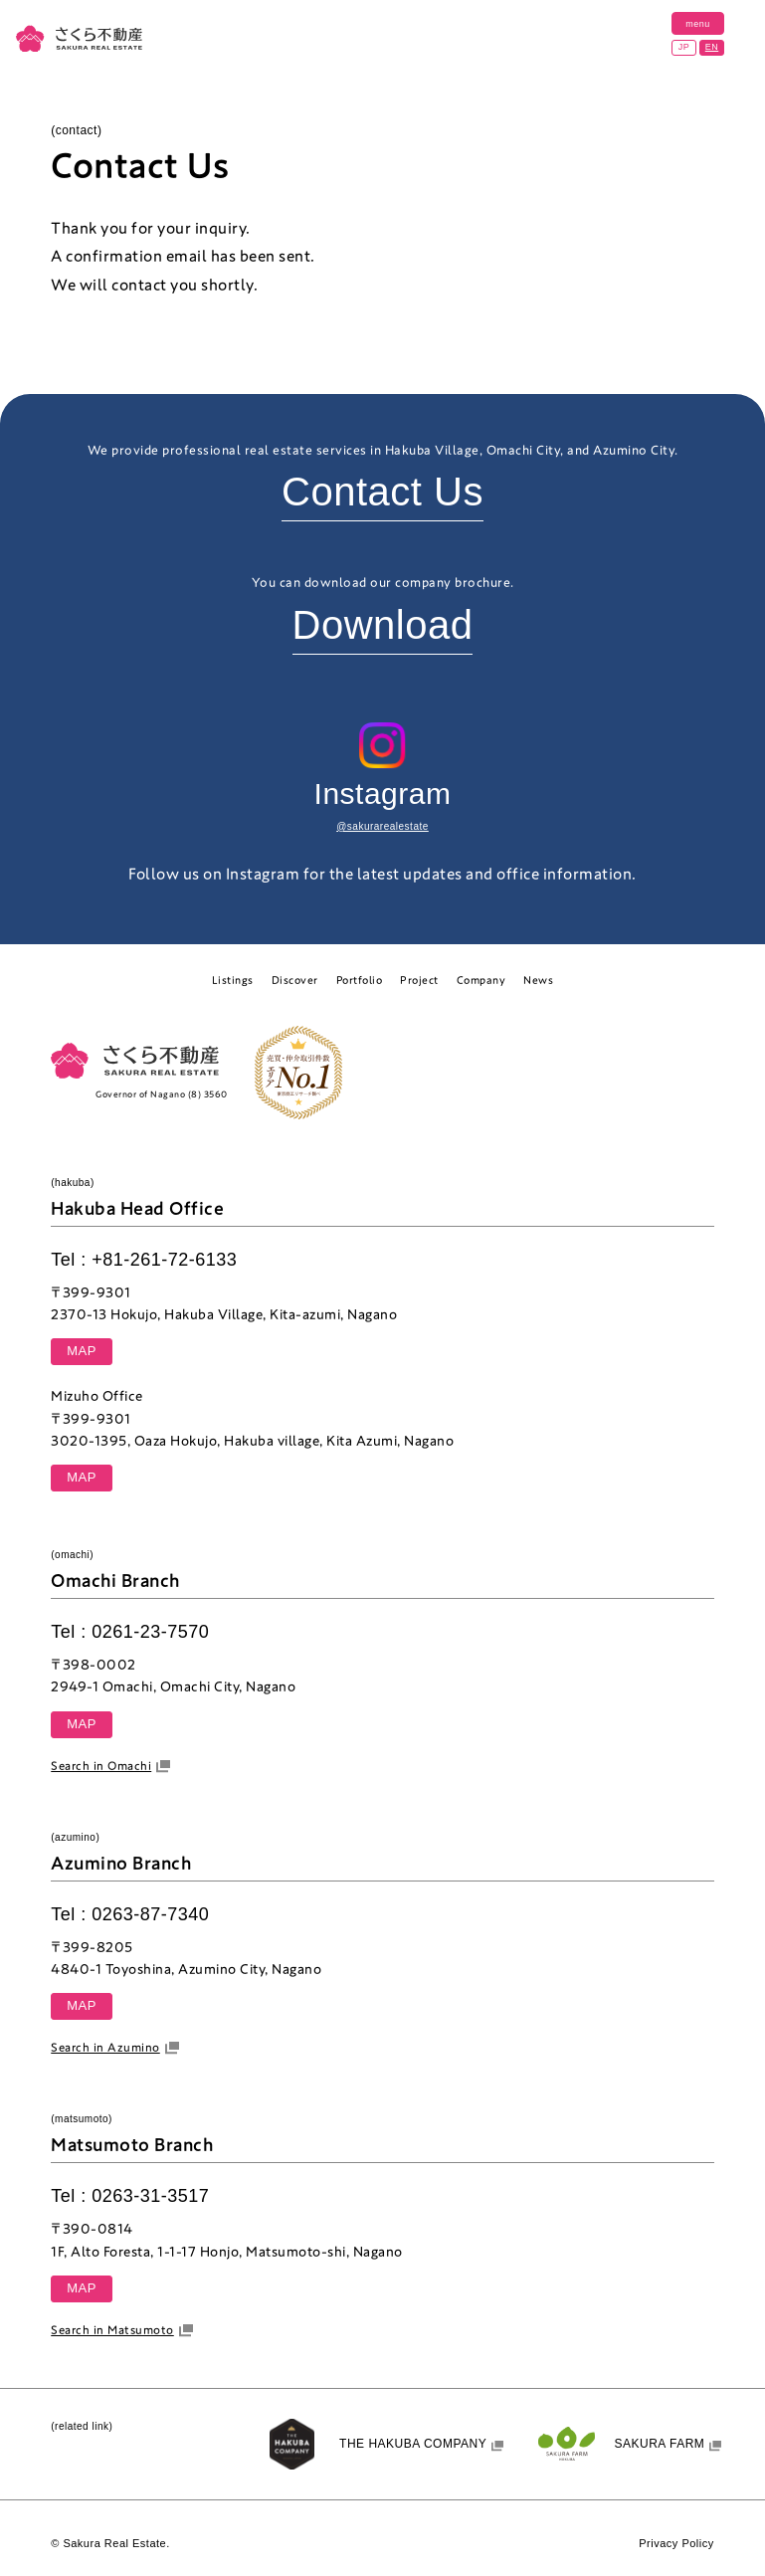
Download (383, 625)
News (538, 979)
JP (684, 47)
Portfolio (359, 979)
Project (419, 979)
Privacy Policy (676, 2543)
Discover (295, 979)
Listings (233, 979)
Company (481, 979)
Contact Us (382, 491)
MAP (81, 1350)
